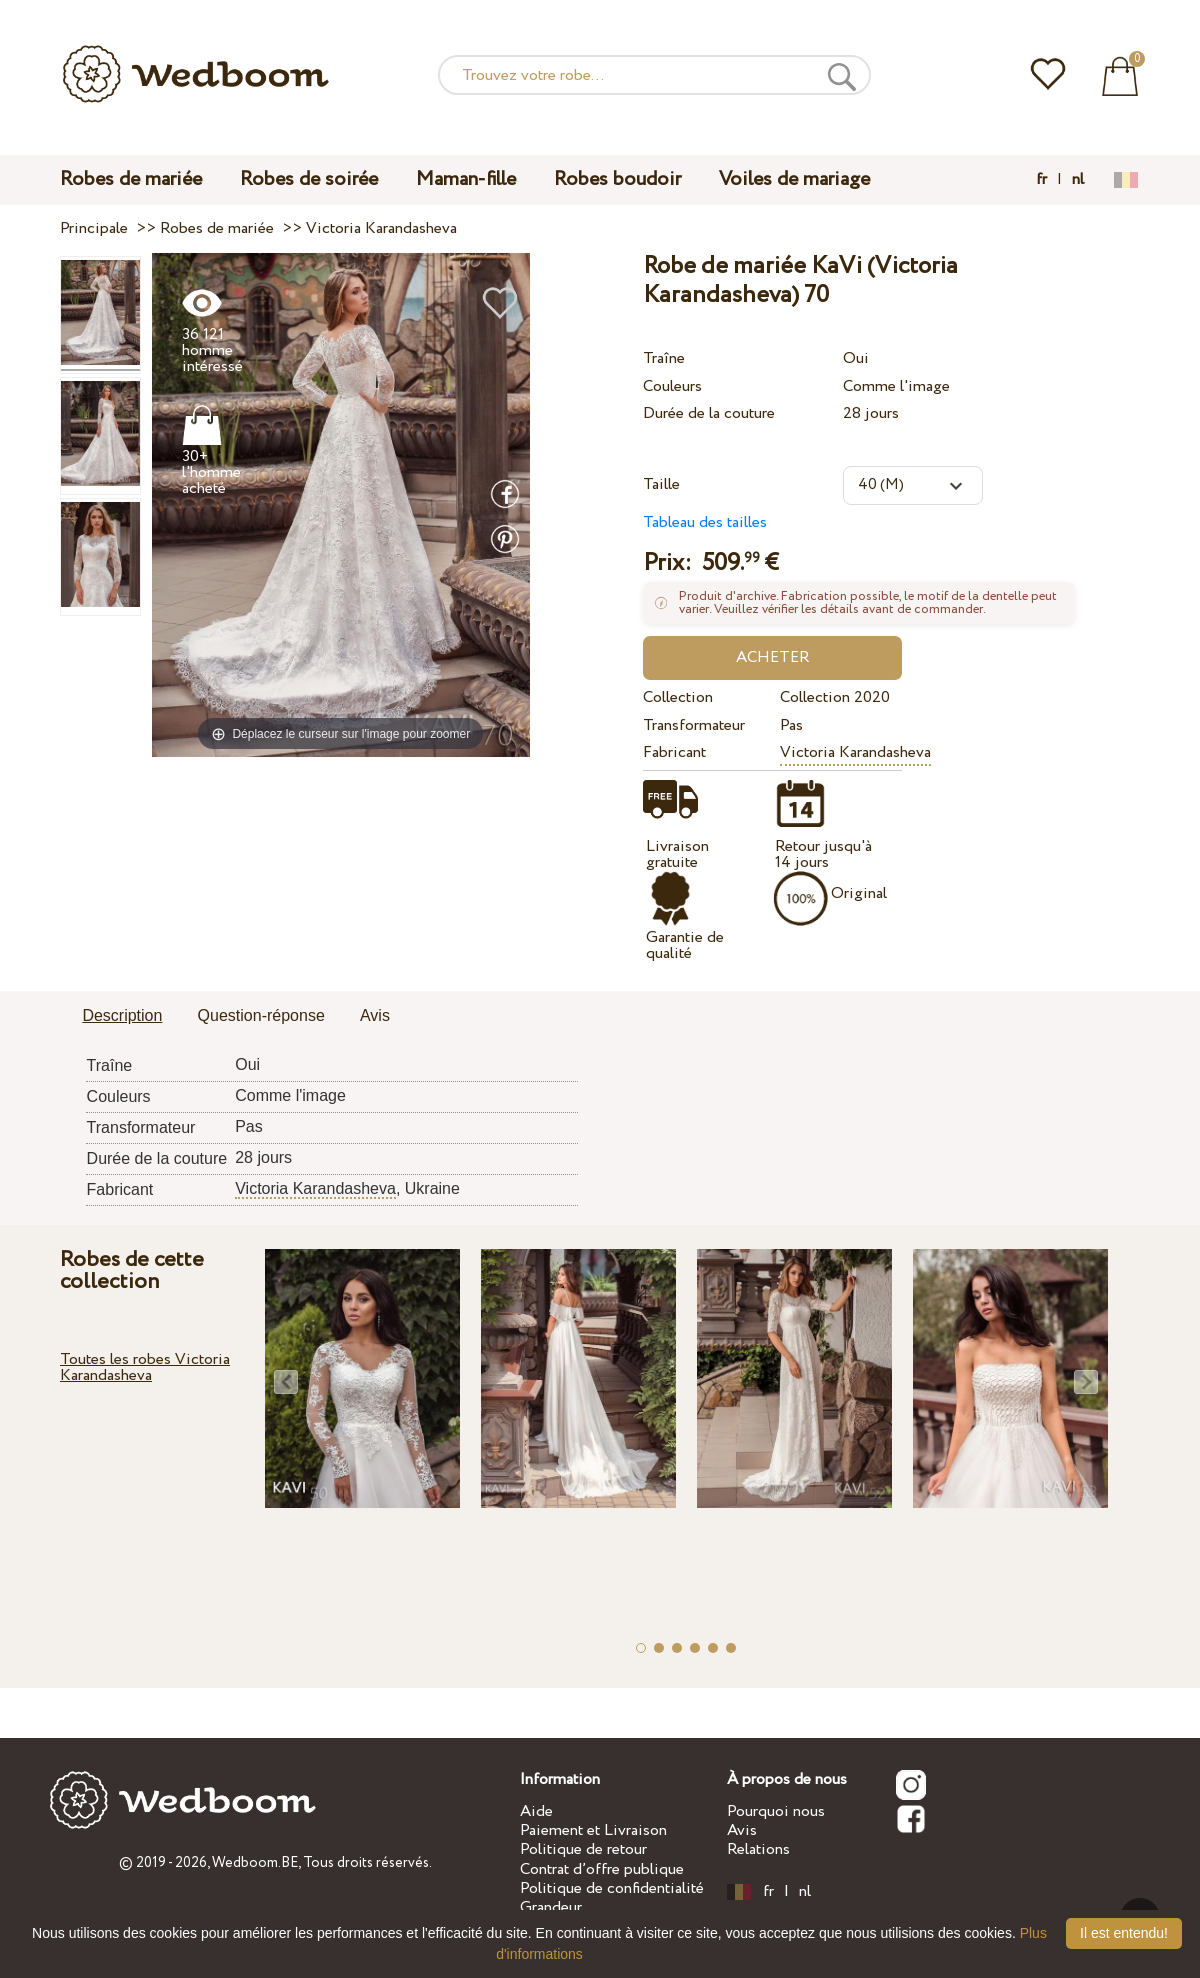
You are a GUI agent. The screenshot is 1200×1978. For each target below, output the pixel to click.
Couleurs (672, 386)
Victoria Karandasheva (855, 752)
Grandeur (551, 1907)
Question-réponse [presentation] (261, 1015)
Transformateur (694, 725)
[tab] (122, 1017)
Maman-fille (466, 179)
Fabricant (674, 752)
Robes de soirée (309, 179)
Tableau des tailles (705, 522)
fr (1041, 180)
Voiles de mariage (794, 179)
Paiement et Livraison (593, 1830)
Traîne (664, 358)
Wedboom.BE (255, 1863)
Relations (758, 1849)
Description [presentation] (122, 1015)
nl (1078, 180)
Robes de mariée (131, 179)
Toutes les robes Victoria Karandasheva (145, 1367)
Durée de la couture (709, 413)
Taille (661, 484)
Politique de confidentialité (612, 1888)
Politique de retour (583, 1849)
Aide (536, 1811)
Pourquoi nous (776, 1811)
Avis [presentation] (375, 1015)
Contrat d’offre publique (602, 1869)
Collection (678, 697)
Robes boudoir (617, 179)
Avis (742, 1830)
